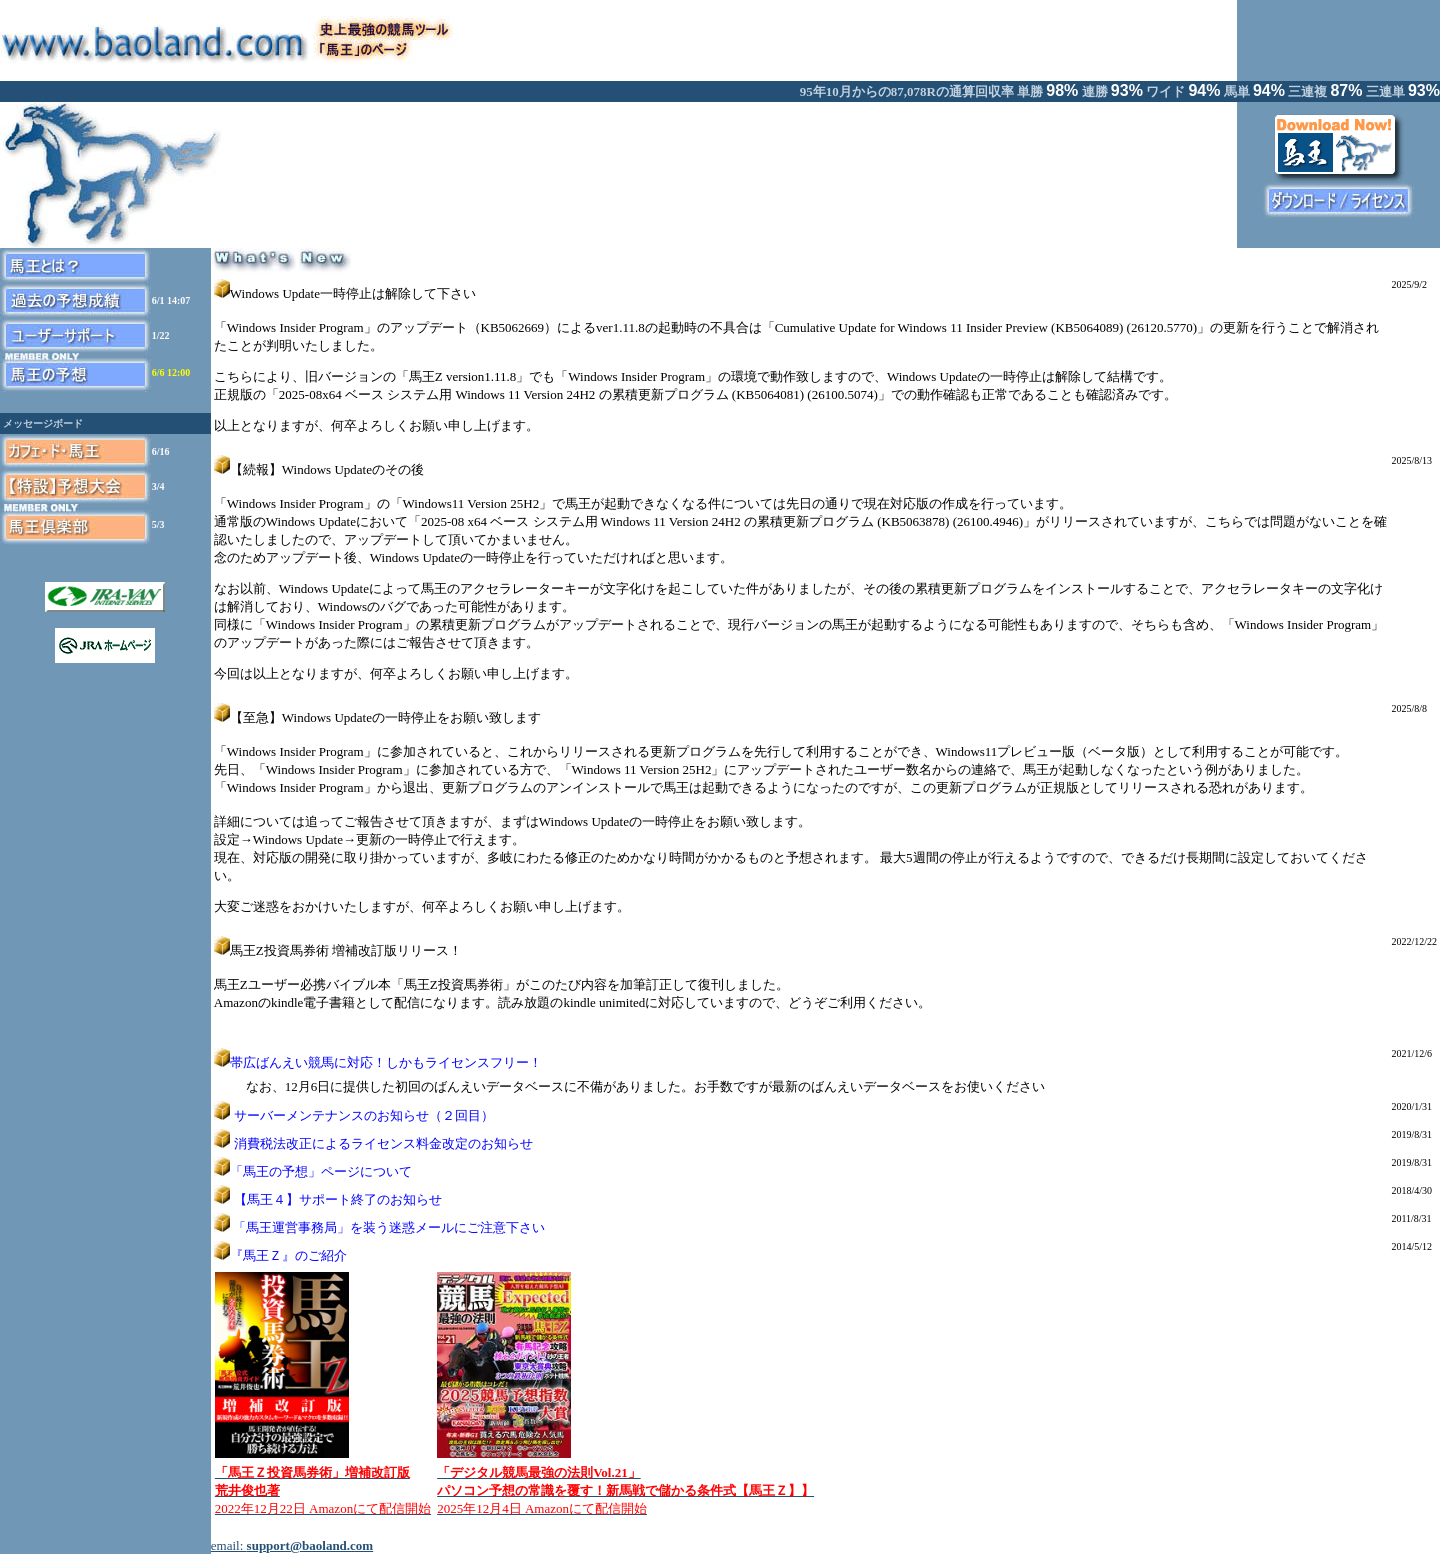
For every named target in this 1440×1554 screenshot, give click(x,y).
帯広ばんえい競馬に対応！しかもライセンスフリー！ (386, 1062)
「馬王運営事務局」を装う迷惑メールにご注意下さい (389, 1227)
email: (292, 1545)
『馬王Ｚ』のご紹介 (288, 1255)
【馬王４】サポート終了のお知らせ (338, 1199)
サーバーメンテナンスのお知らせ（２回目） (364, 1115)
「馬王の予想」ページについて (321, 1171)
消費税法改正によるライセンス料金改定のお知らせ (383, 1143)
